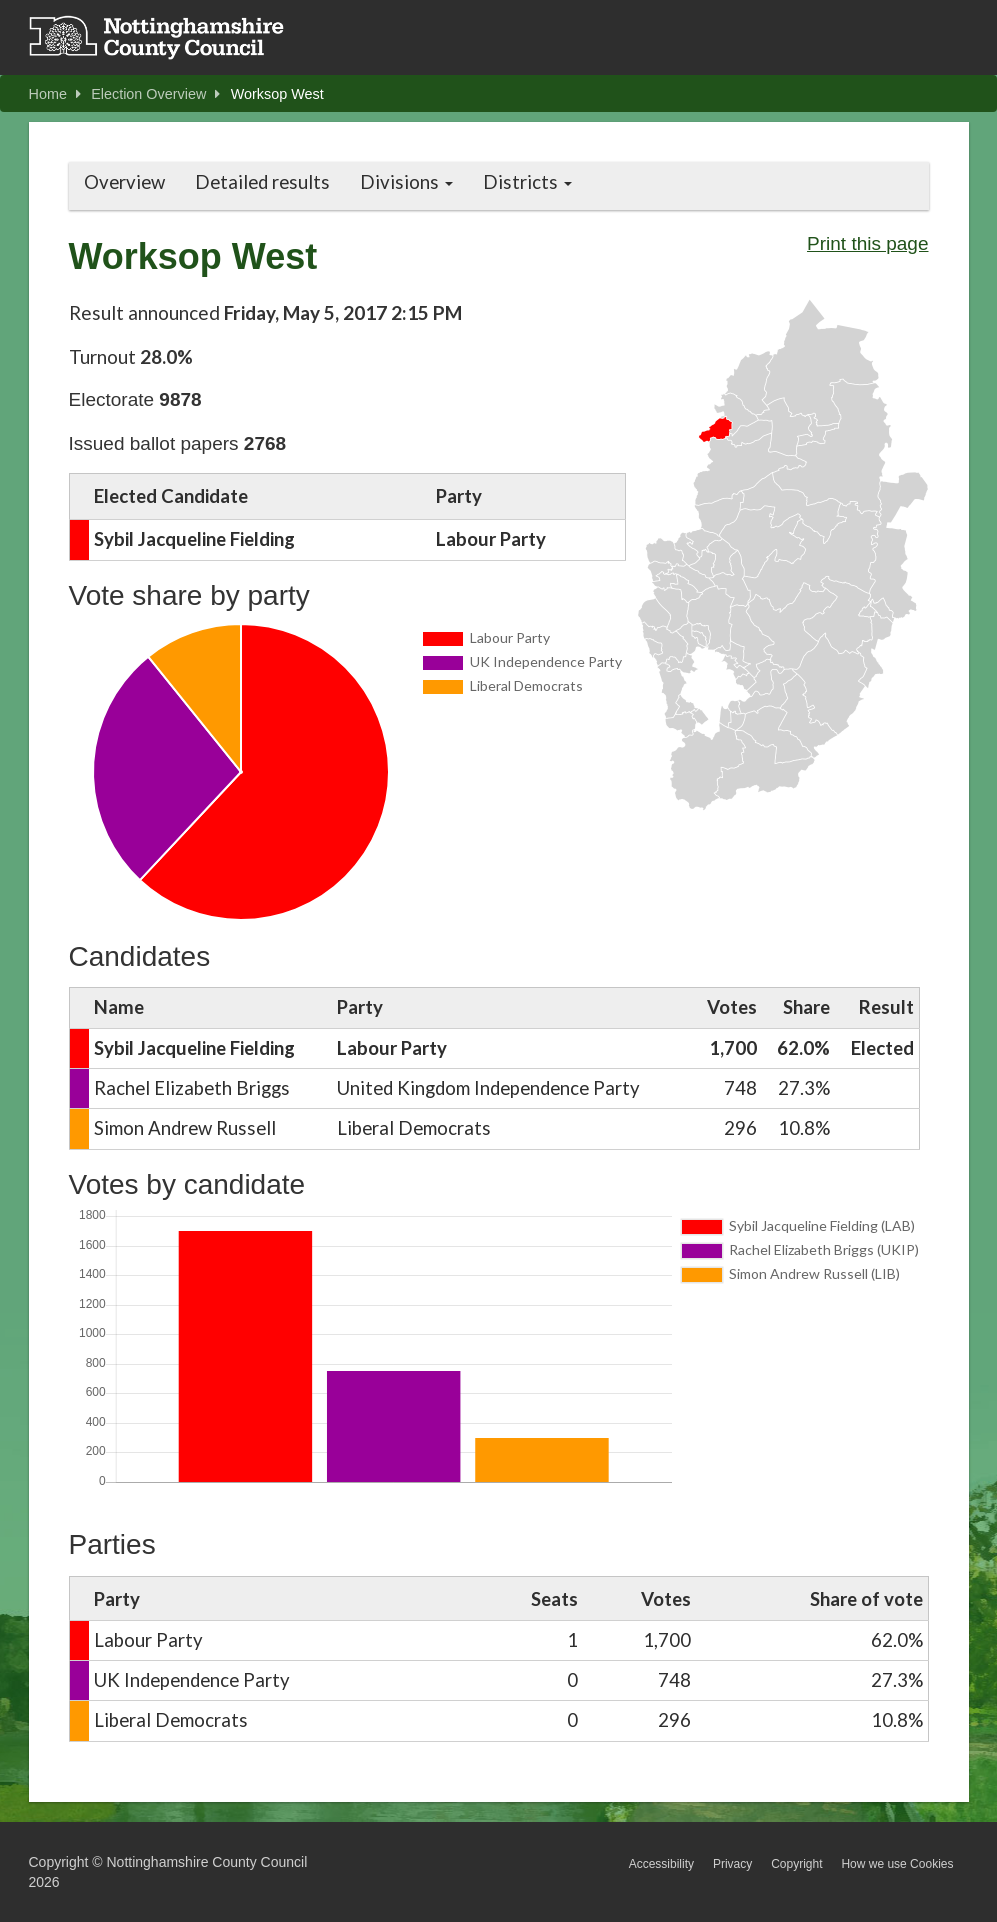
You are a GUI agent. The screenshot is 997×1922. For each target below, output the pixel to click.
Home (55, 94)
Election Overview (155, 94)
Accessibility (661, 1864)
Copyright (796, 1864)
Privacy (732, 1864)
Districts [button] (527, 182)
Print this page (867, 243)
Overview (124, 182)
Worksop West (277, 94)
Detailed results (262, 182)
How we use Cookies (897, 1864)
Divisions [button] (406, 182)
